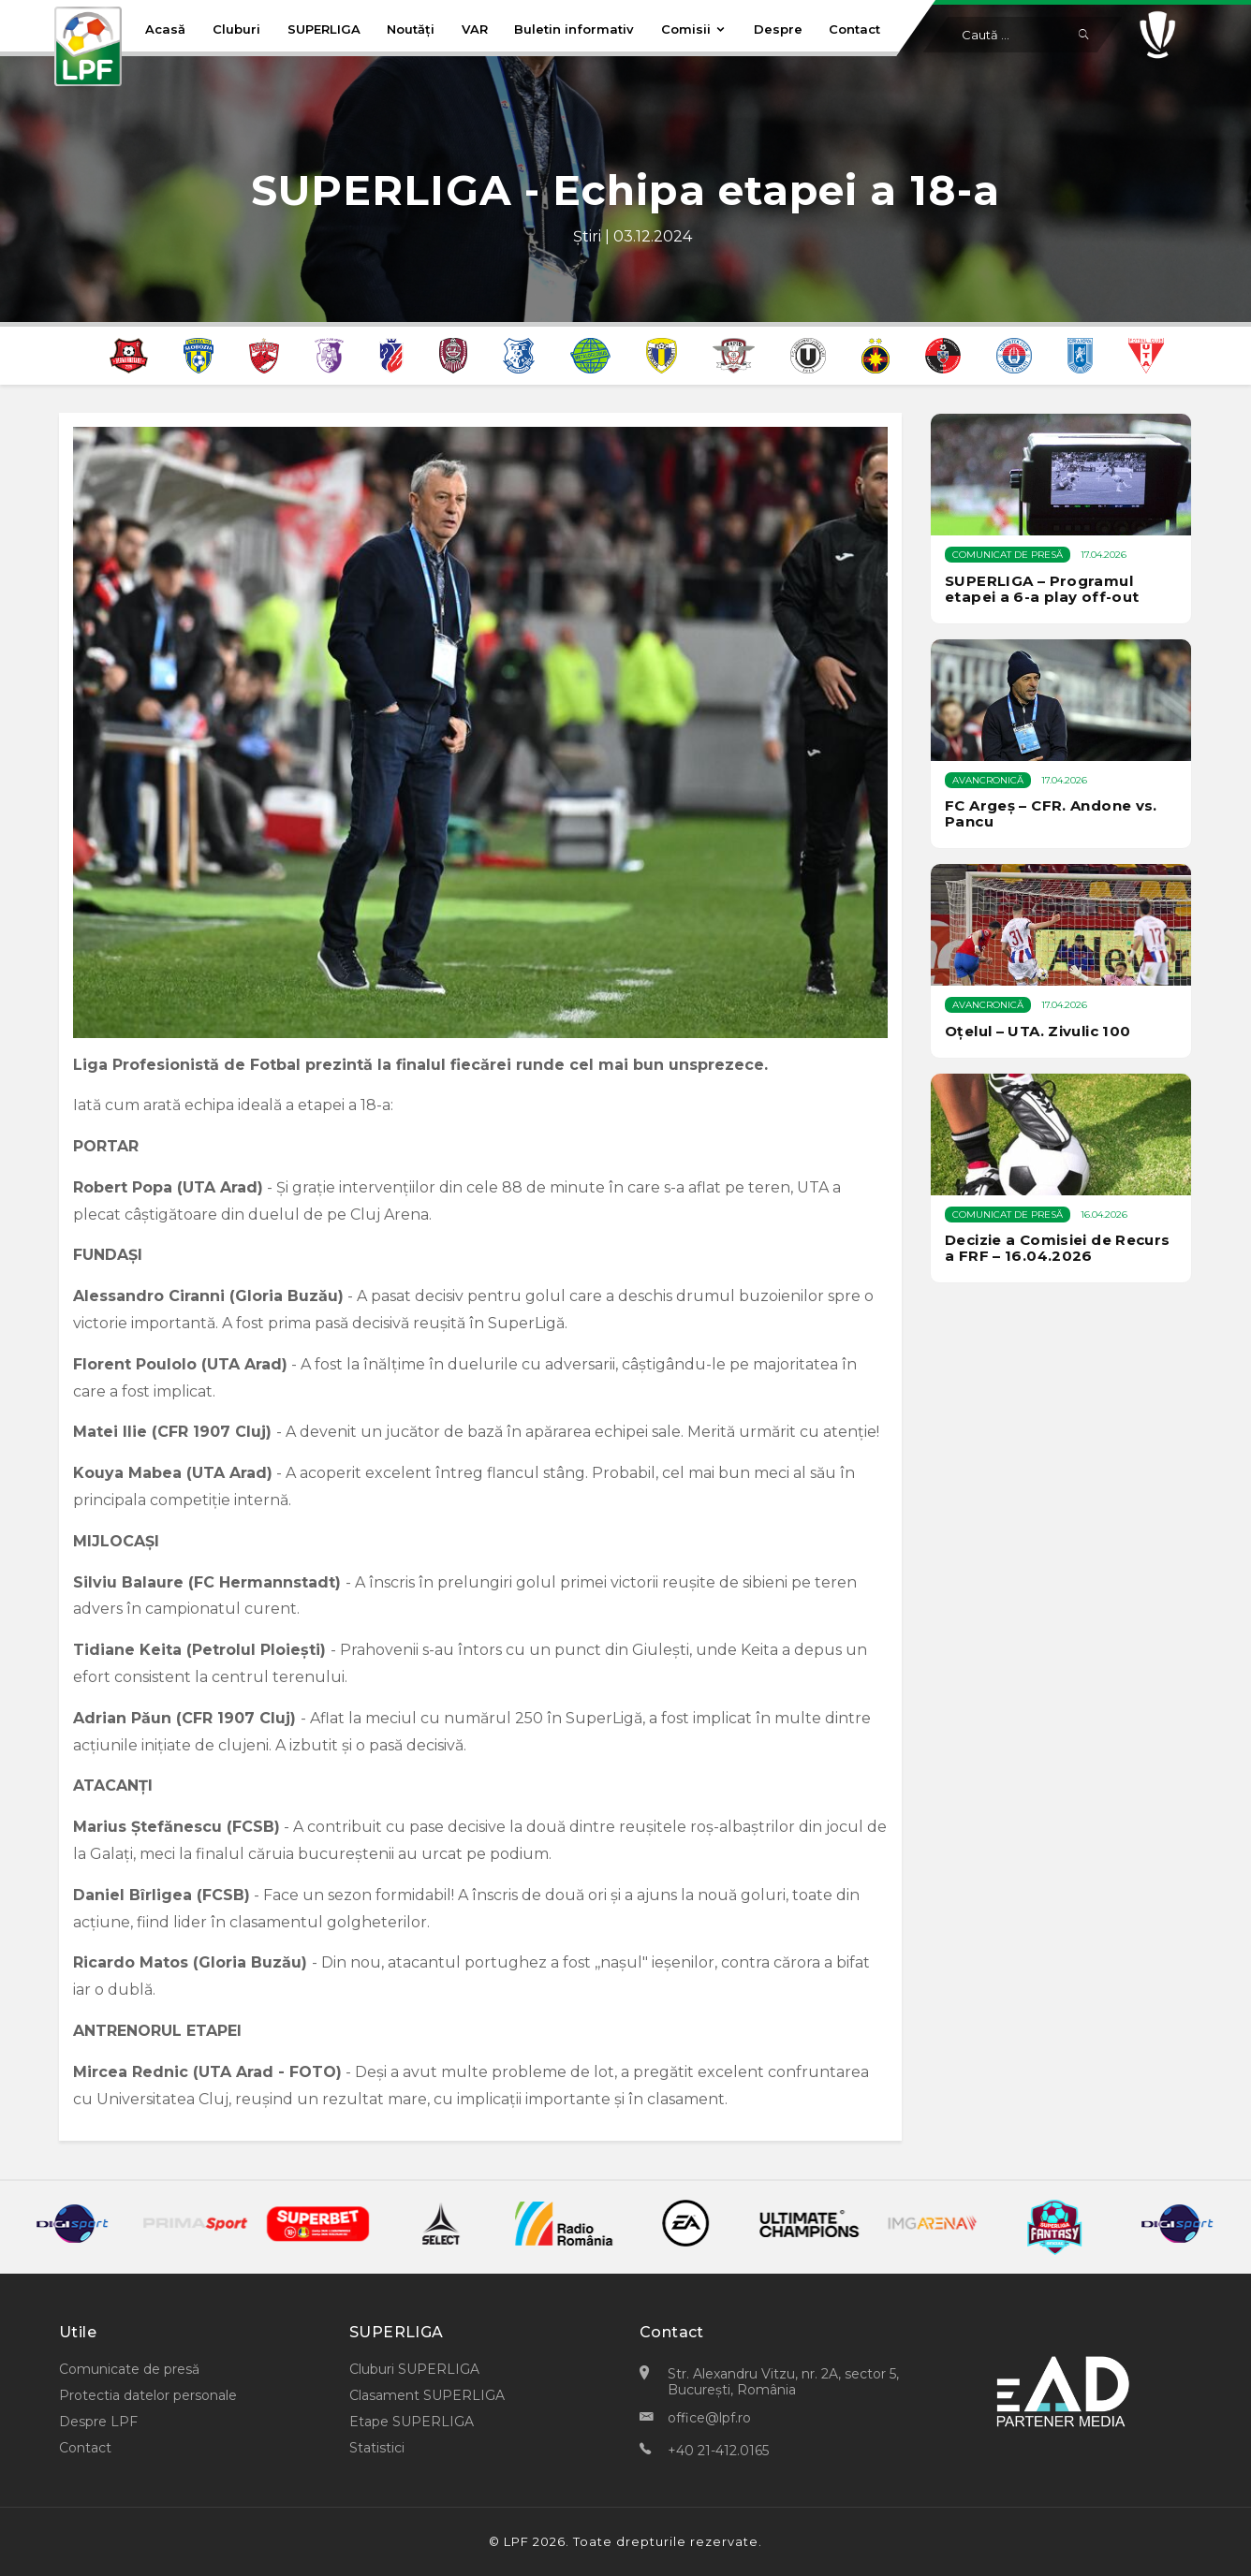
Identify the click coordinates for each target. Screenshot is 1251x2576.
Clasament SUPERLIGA (427, 2395)
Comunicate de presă (129, 2369)
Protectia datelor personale (148, 2395)
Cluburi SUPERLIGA (414, 2369)
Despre (778, 29)
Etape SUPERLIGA (411, 2421)
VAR (475, 29)
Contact (854, 29)
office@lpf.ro (709, 2417)
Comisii (694, 29)
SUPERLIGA (324, 29)
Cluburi (236, 29)
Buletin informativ (574, 29)
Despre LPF (98, 2421)
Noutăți (410, 29)
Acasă (165, 29)
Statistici (377, 2447)
